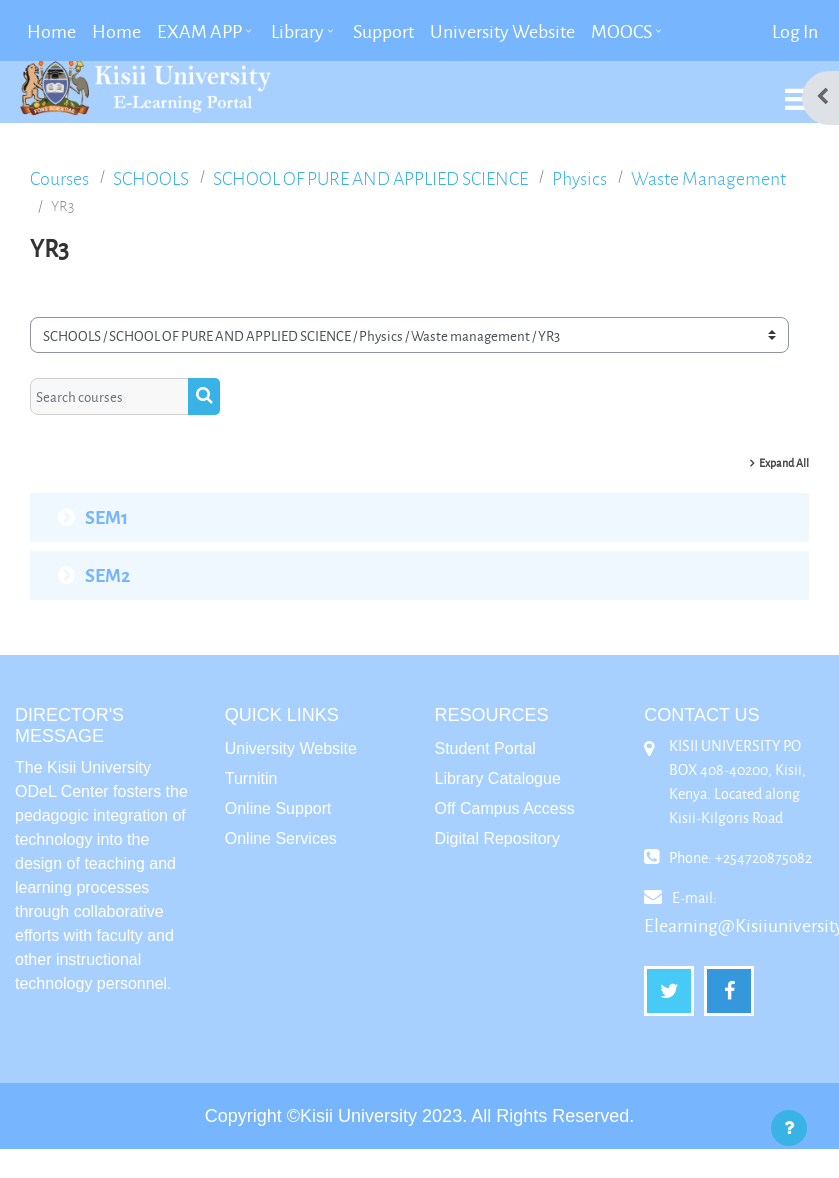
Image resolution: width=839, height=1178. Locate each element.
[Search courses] (109, 396)
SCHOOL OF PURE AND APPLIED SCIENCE (370, 178)
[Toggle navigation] (798, 88)
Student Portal (485, 748)
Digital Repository (497, 838)
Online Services (281, 838)
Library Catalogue (498, 778)
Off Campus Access (505, 808)
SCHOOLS (151, 178)
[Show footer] (789, 1128)
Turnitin (251, 778)
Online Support (278, 808)
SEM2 (107, 575)
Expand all (784, 462)
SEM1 (106, 517)
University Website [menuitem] (502, 31)
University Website (291, 748)
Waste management (708, 178)
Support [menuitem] (383, 31)
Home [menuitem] (51, 31)
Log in (795, 31)
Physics (579, 178)
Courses (59, 178)
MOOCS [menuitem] (621, 31)
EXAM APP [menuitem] (199, 31)
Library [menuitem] (297, 31)
